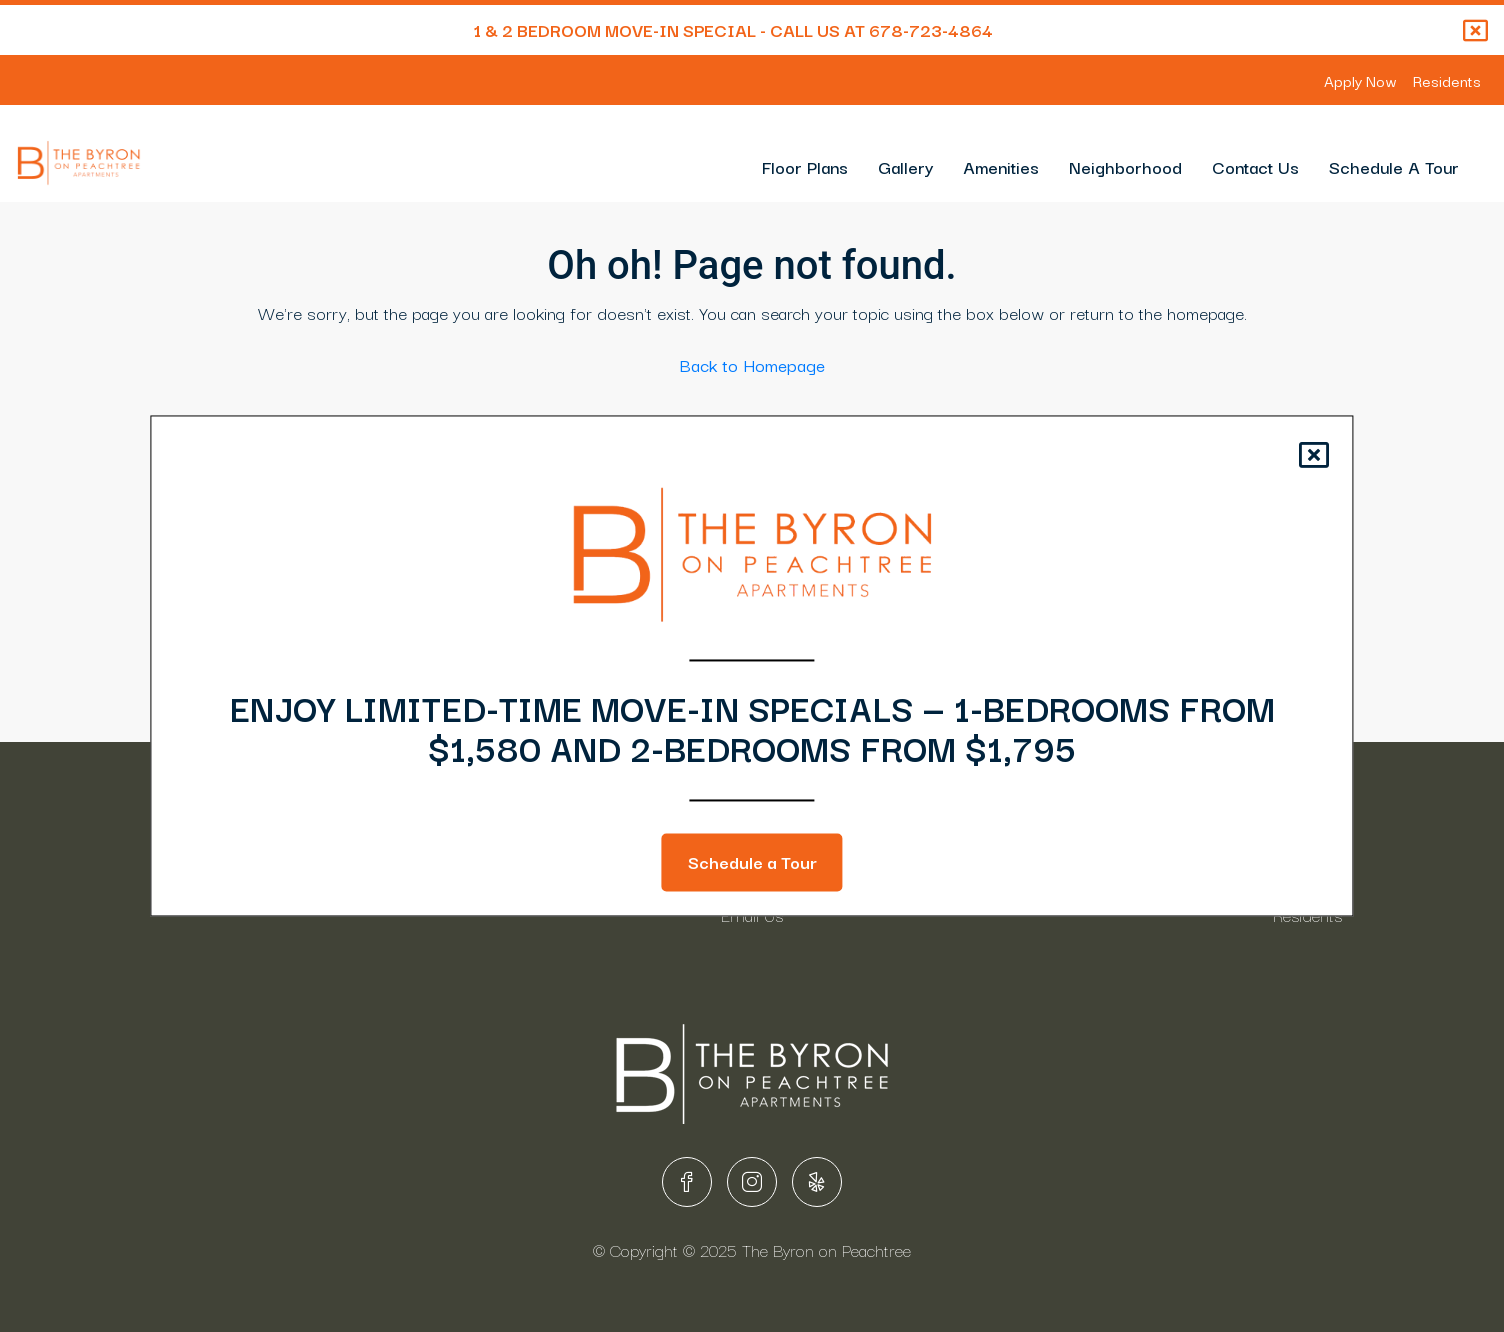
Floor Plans (805, 166)
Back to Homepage (752, 364)
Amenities (1001, 166)
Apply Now (1360, 80)
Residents (1447, 80)
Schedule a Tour (752, 862)
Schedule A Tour (1394, 166)
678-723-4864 (931, 29)
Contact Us (1255, 166)
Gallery (905, 166)
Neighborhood (1125, 166)
